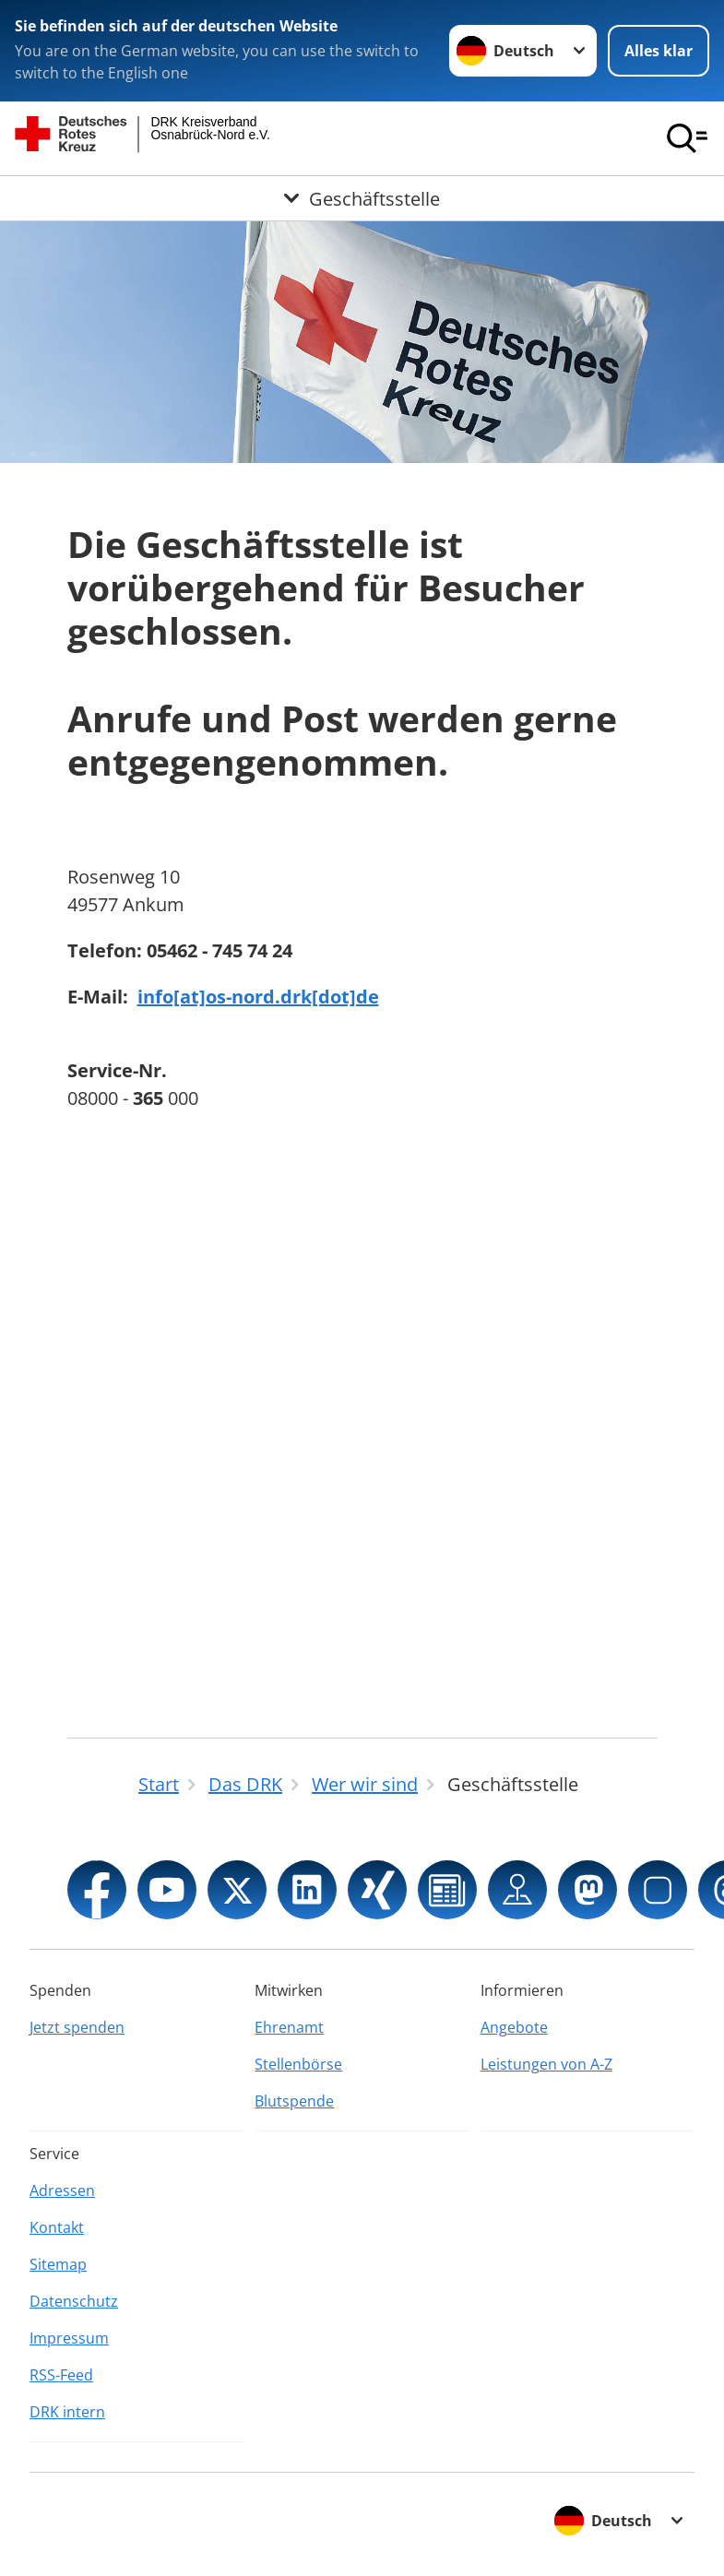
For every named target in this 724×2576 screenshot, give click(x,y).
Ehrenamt (289, 2027)
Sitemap (58, 2264)
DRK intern (67, 2412)
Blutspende (294, 2101)
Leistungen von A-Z (546, 2064)
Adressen (62, 2190)
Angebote (514, 2027)
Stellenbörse (298, 2064)
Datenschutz (74, 2301)
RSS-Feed (61, 2375)
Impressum (69, 2338)
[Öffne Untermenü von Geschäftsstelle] (362, 198)
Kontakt (57, 2227)
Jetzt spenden (77, 2027)
